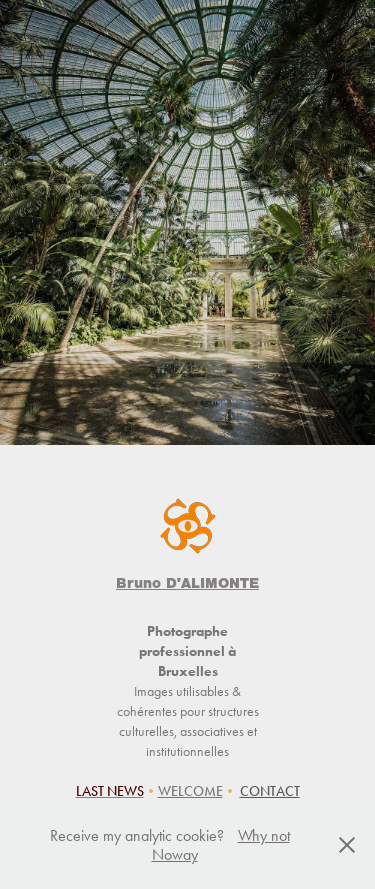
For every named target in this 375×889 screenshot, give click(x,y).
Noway (175, 854)
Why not (264, 835)
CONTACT (270, 791)
